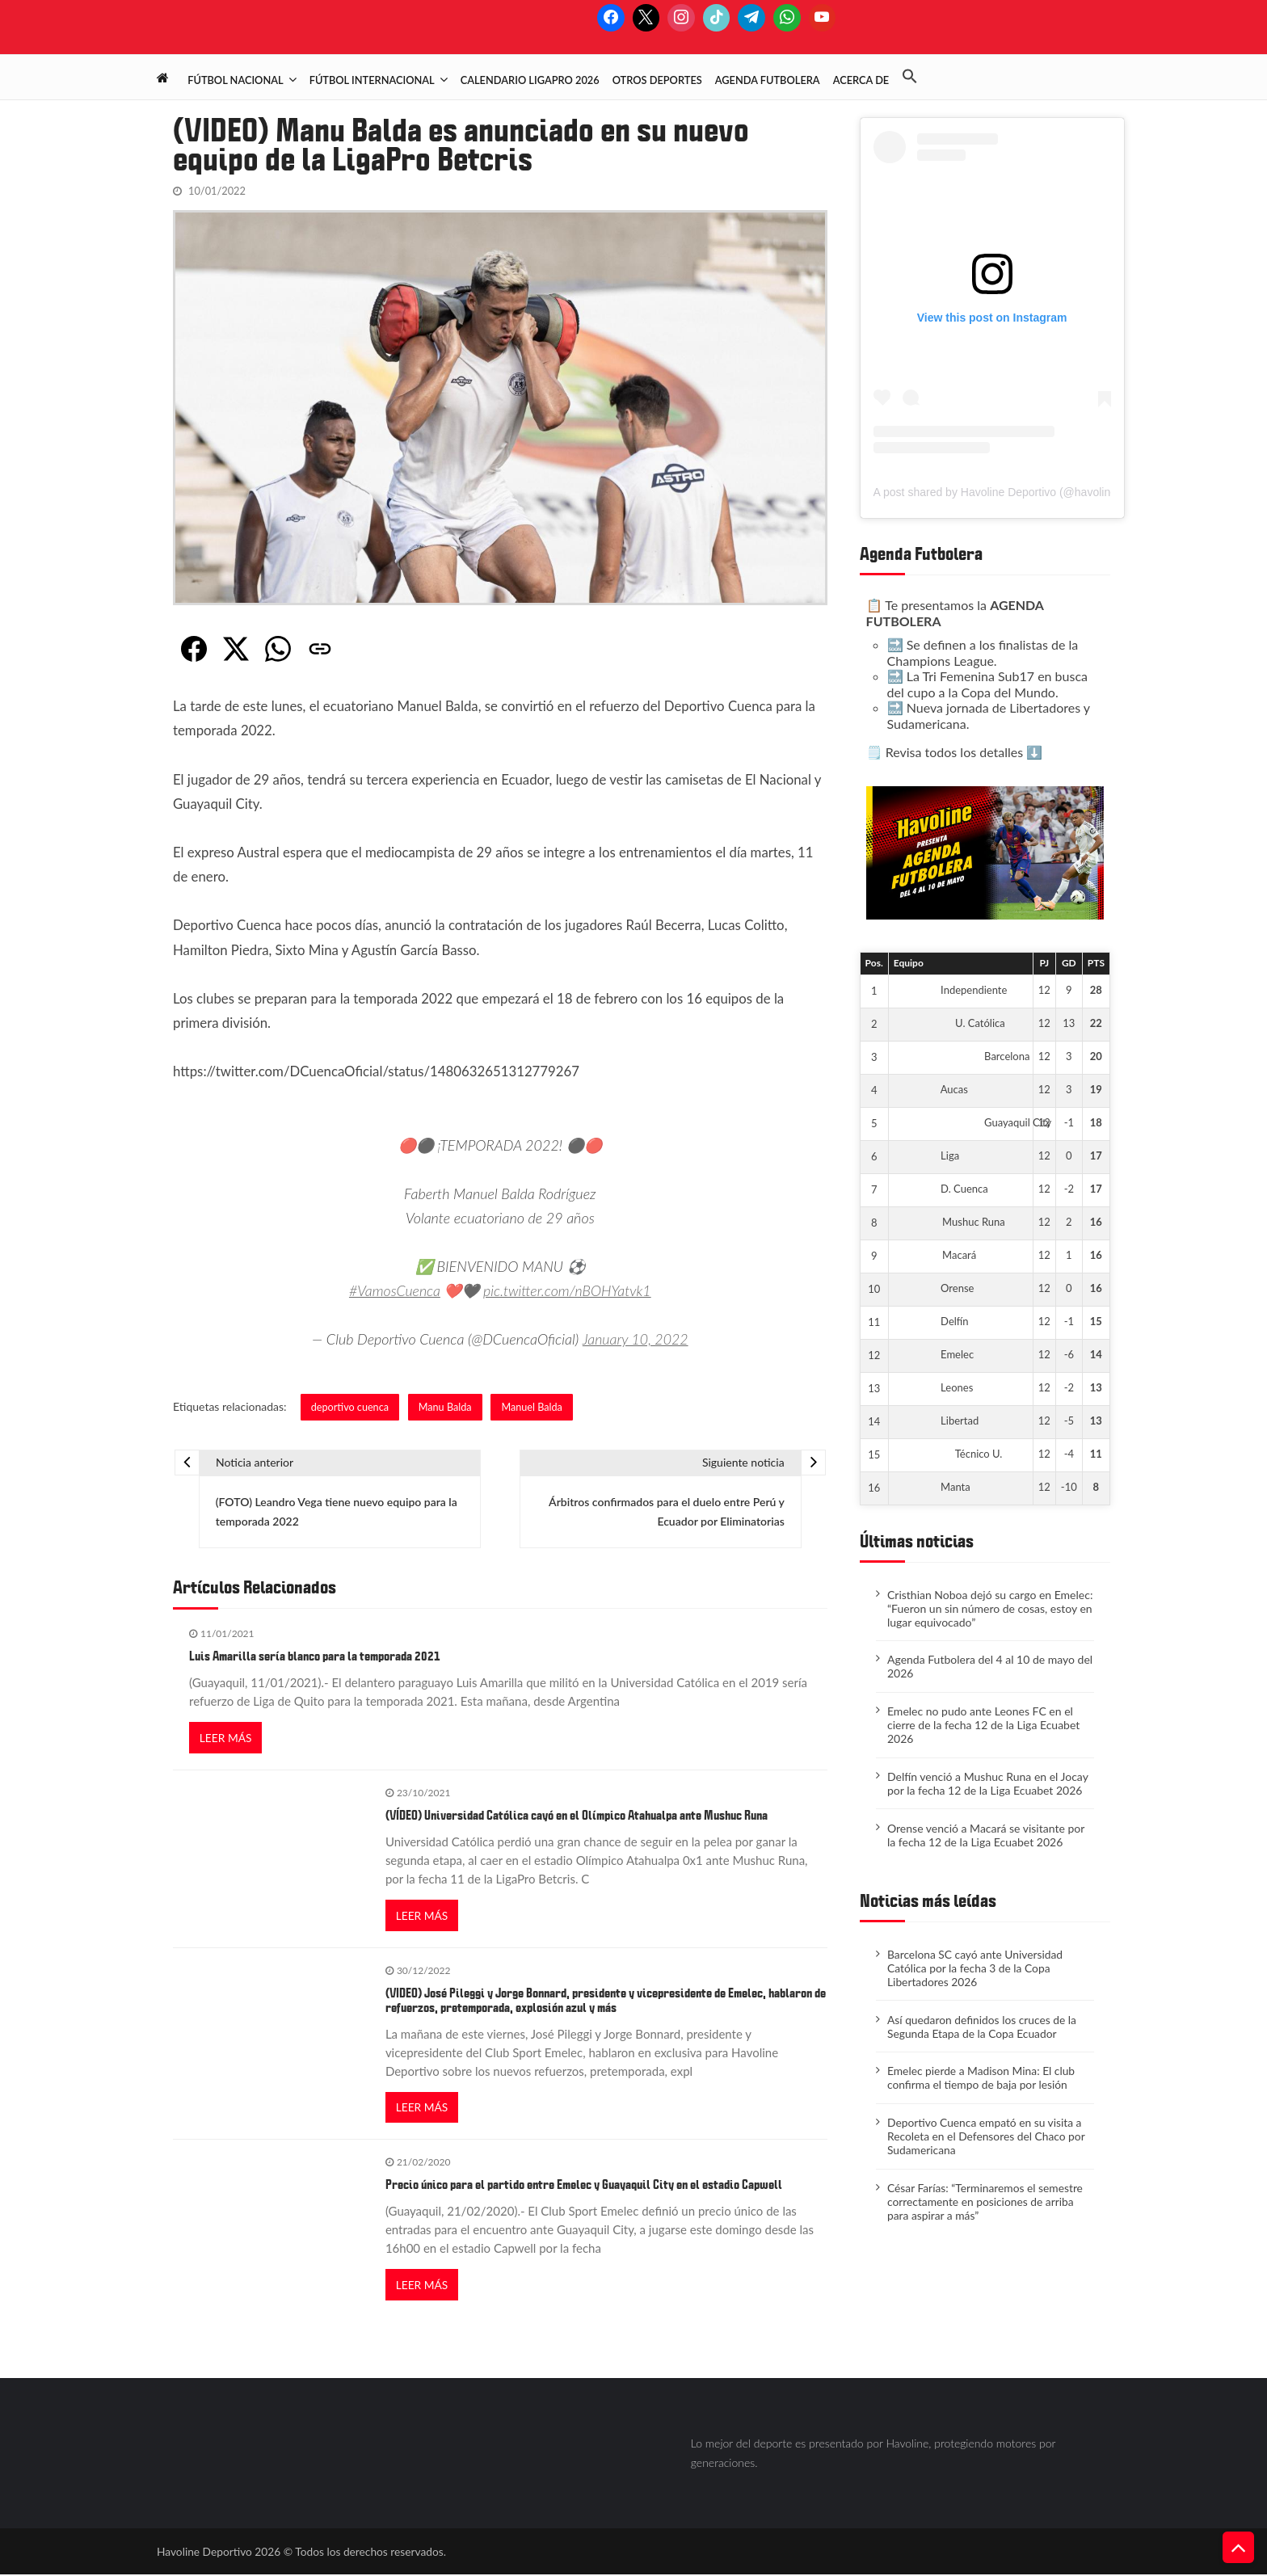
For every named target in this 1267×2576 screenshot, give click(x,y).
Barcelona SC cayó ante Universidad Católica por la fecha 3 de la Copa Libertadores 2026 (976, 1968)
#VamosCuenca (393, 1290)
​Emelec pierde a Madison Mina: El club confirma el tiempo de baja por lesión (982, 2077)
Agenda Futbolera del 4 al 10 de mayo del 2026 (989, 1666)
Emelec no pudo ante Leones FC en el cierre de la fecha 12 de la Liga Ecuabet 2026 (983, 1724)
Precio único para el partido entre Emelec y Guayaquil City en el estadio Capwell (583, 2186)
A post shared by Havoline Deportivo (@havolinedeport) (1013, 492)
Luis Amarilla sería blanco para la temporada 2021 (314, 1657)
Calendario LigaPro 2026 (530, 80)
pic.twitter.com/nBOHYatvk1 (567, 1290)
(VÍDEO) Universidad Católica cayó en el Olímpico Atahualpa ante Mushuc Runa (576, 1816)
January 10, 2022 (635, 1339)
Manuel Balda (534, 1406)
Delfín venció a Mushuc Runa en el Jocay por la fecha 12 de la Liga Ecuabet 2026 (987, 1783)
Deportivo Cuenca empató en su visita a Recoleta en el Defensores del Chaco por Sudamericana (987, 2136)
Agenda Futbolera (767, 80)
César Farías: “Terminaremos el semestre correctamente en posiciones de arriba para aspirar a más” (986, 2201)
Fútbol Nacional (235, 80)
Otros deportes (657, 80)
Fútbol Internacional (372, 80)
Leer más (226, 1738)
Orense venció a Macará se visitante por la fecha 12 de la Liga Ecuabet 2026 (985, 1835)
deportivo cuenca (350, 1406)
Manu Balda (446, 1406)
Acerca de (861, 80)
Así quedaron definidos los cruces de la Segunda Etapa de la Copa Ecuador (983, 2026)
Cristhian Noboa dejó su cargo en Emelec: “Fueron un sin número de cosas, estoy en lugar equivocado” (989, 1608)
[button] (916, 77)
